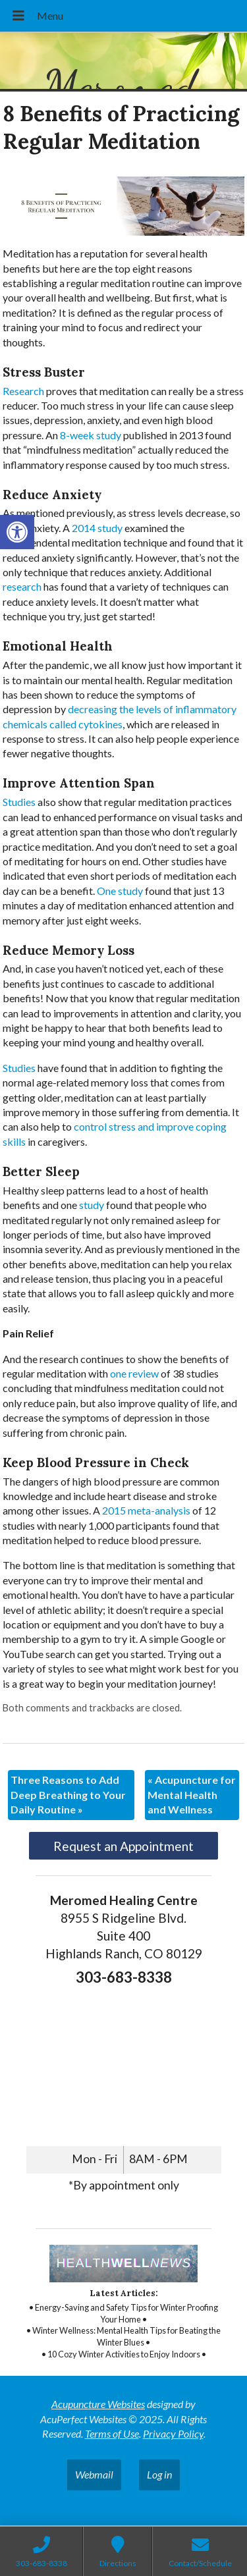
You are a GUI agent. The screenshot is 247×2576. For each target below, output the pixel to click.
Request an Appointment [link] (123, 1846)
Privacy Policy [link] (173, 2433)
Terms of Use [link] (112, 2433)
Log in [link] (159, 2474)
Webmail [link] (94, 2474)
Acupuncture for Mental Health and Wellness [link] (192, 1794)
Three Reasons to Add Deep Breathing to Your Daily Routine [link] (68, 1794)
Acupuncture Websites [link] (98, 2404)
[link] (17, 532)
